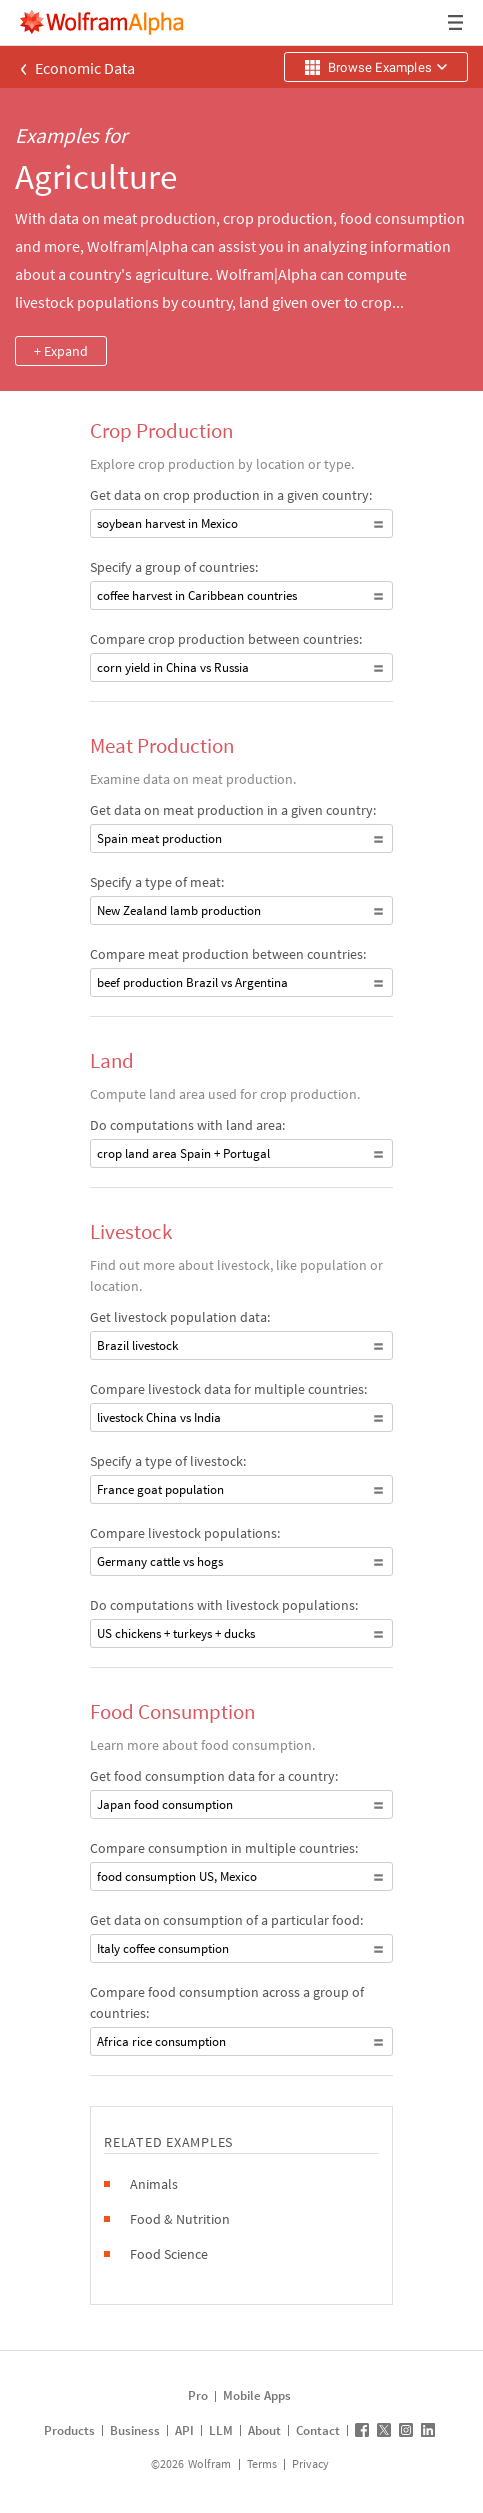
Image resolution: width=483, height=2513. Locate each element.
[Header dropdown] (457, 22)
